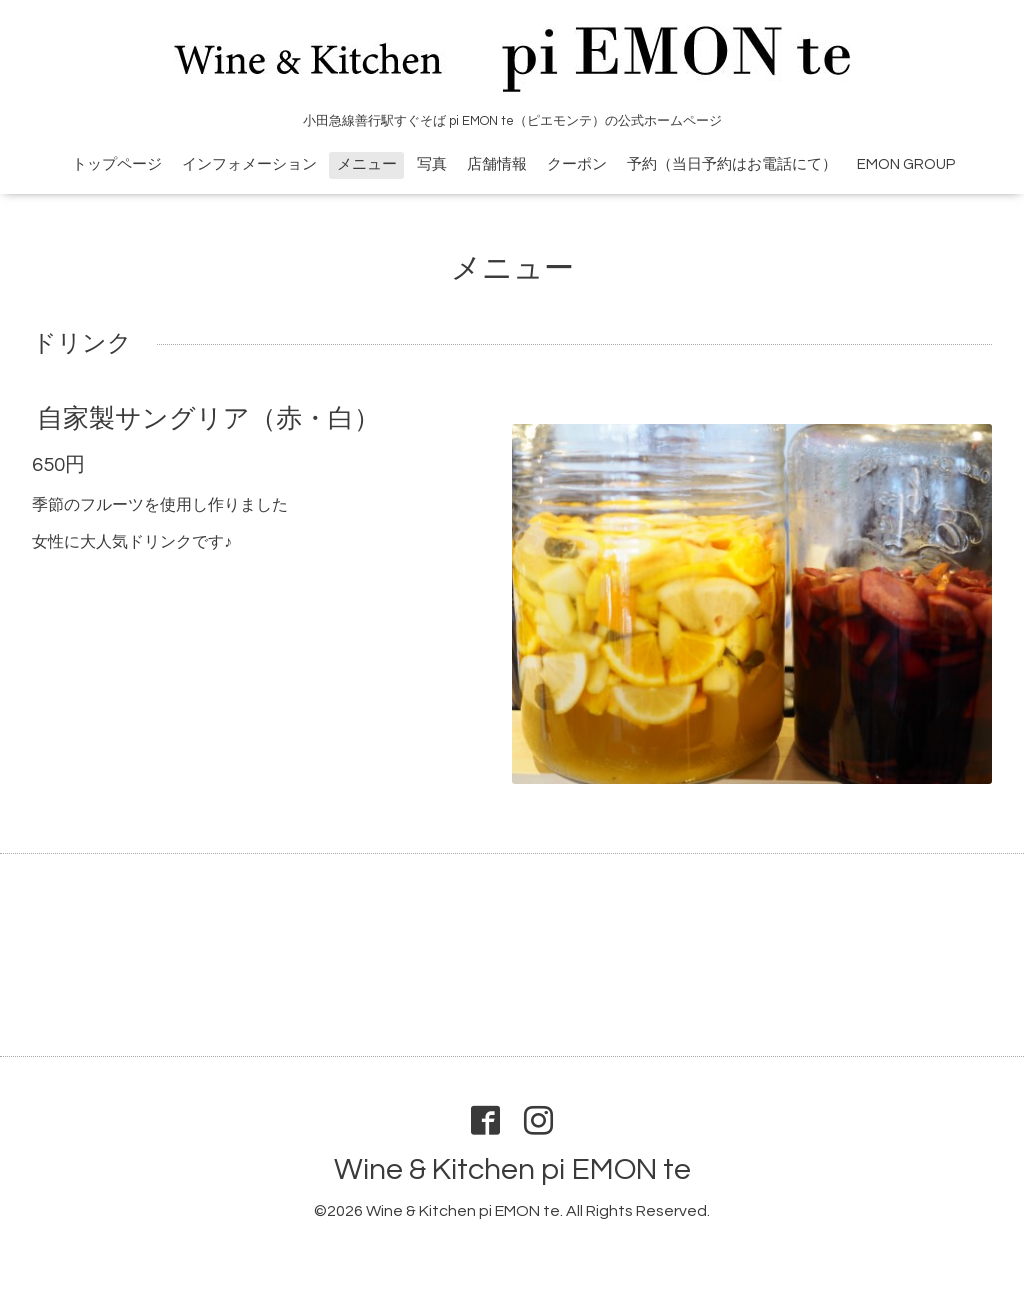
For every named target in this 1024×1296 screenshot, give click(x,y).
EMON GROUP (906, 164)
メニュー (367, 164)
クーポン (577, 164)
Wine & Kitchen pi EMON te (512, 1169)
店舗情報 (497, 164)
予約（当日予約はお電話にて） (732, 164)
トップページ (117, 164)
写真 (432, 164)
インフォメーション (249, 164)
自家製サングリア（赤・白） (208, 419)
